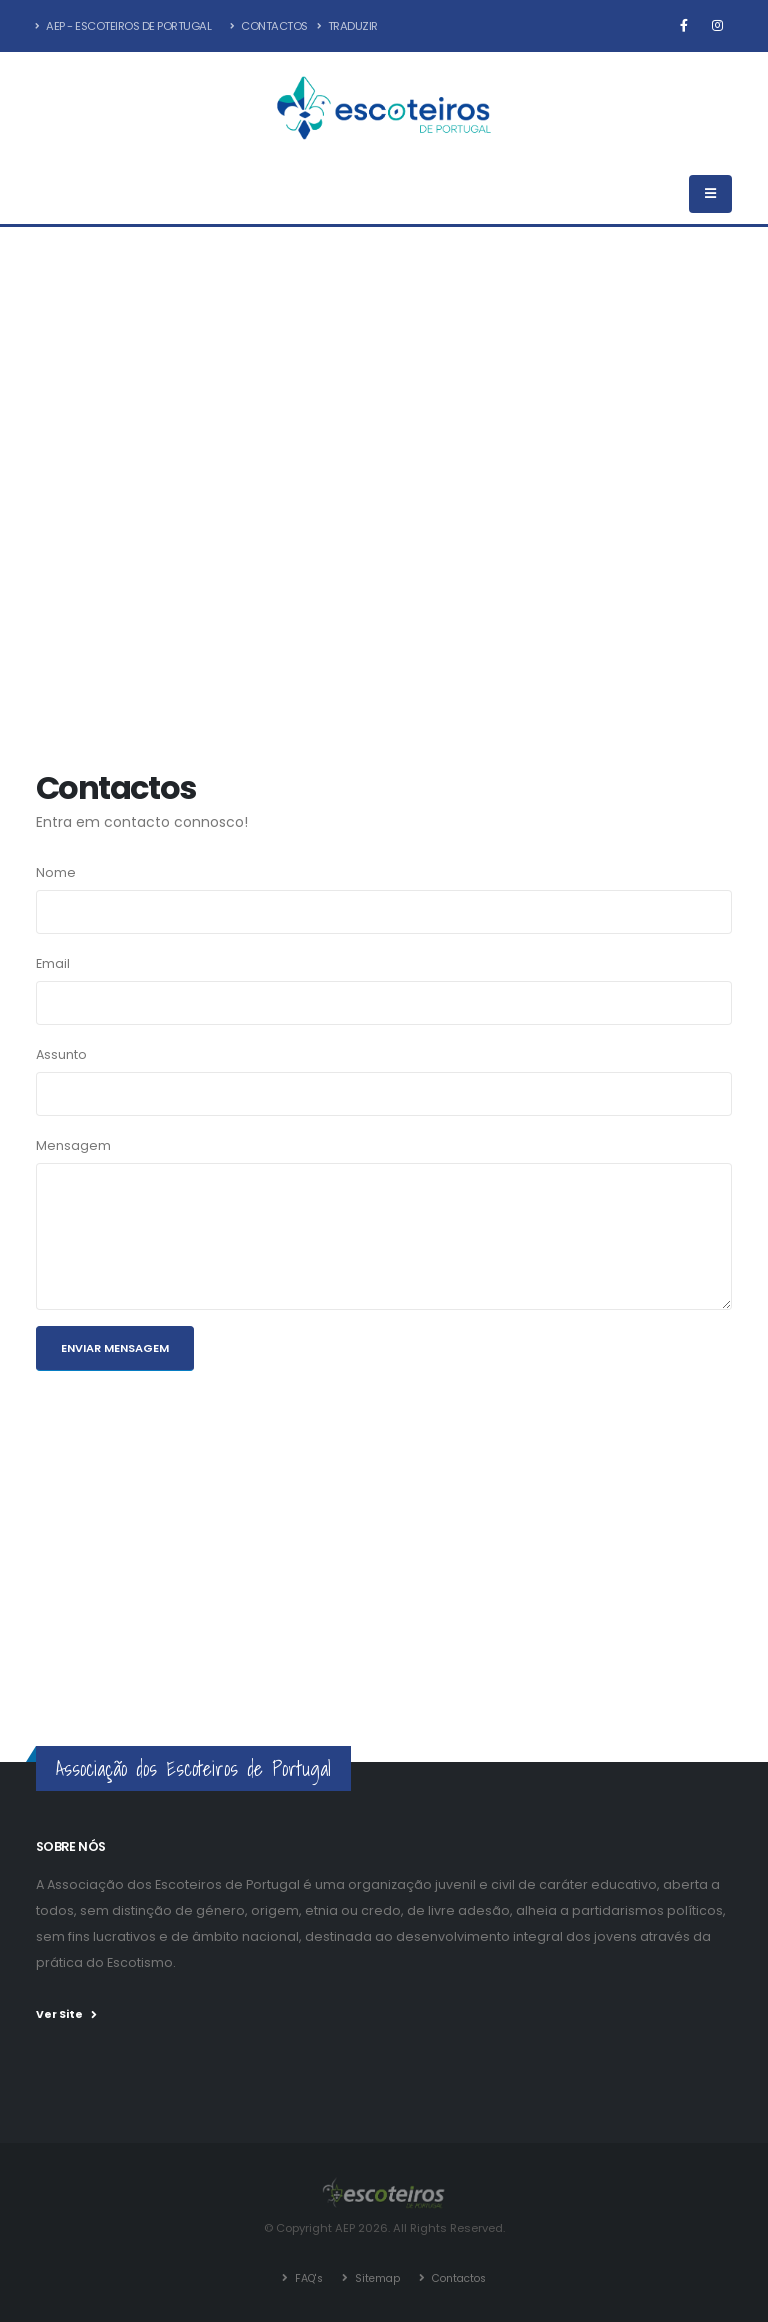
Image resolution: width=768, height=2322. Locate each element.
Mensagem (73, 1145)
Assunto (61, 1054)
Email (53, 963)
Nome (56, 872)
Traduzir (347, 26)
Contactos (269, 26)
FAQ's (303, 2277)
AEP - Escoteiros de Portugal (123, 26)
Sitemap (375, 2277)
